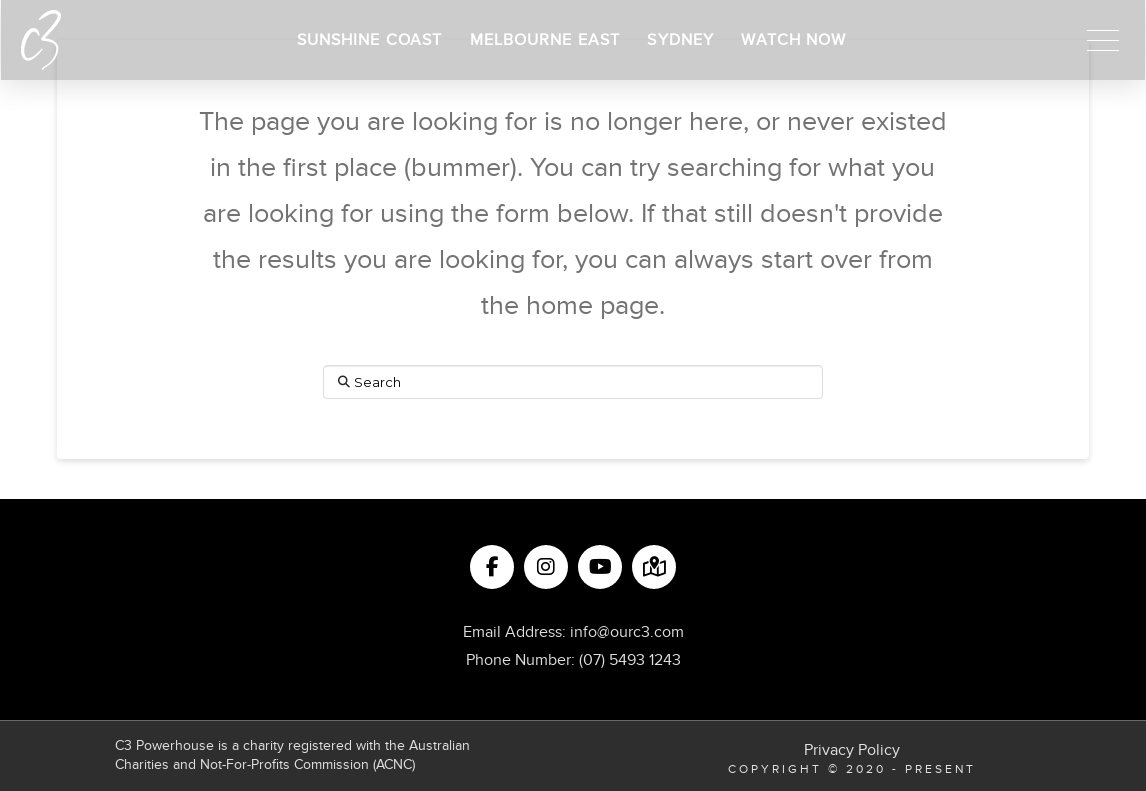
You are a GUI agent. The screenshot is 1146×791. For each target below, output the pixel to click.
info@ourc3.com (627, 632)
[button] (1103, 40)
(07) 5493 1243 (630, 660)
